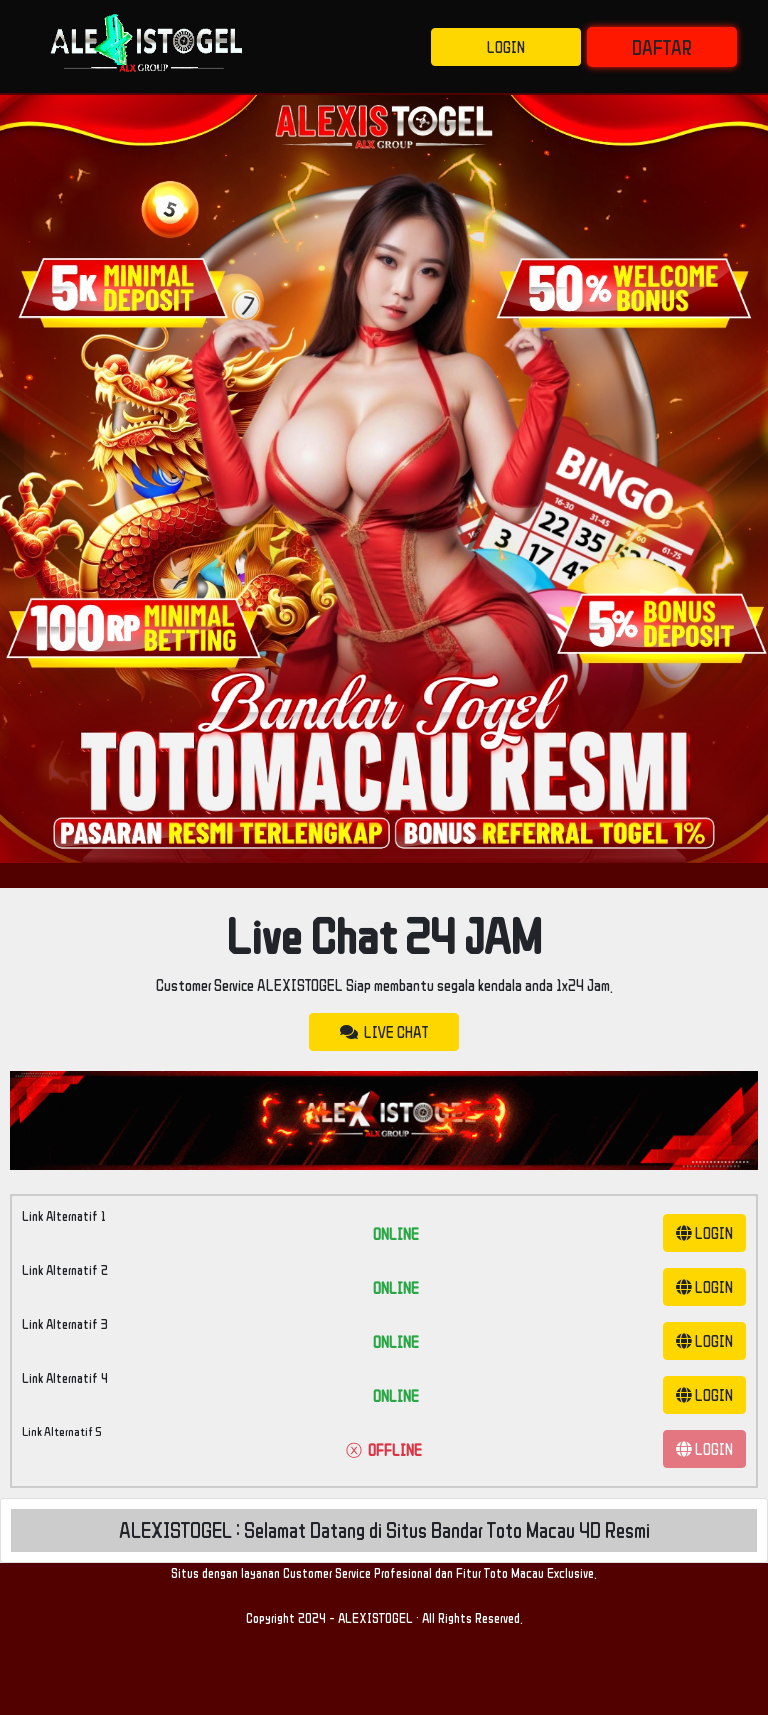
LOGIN (506, 47)
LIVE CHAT (384, 1032)
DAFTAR (662, 47)
